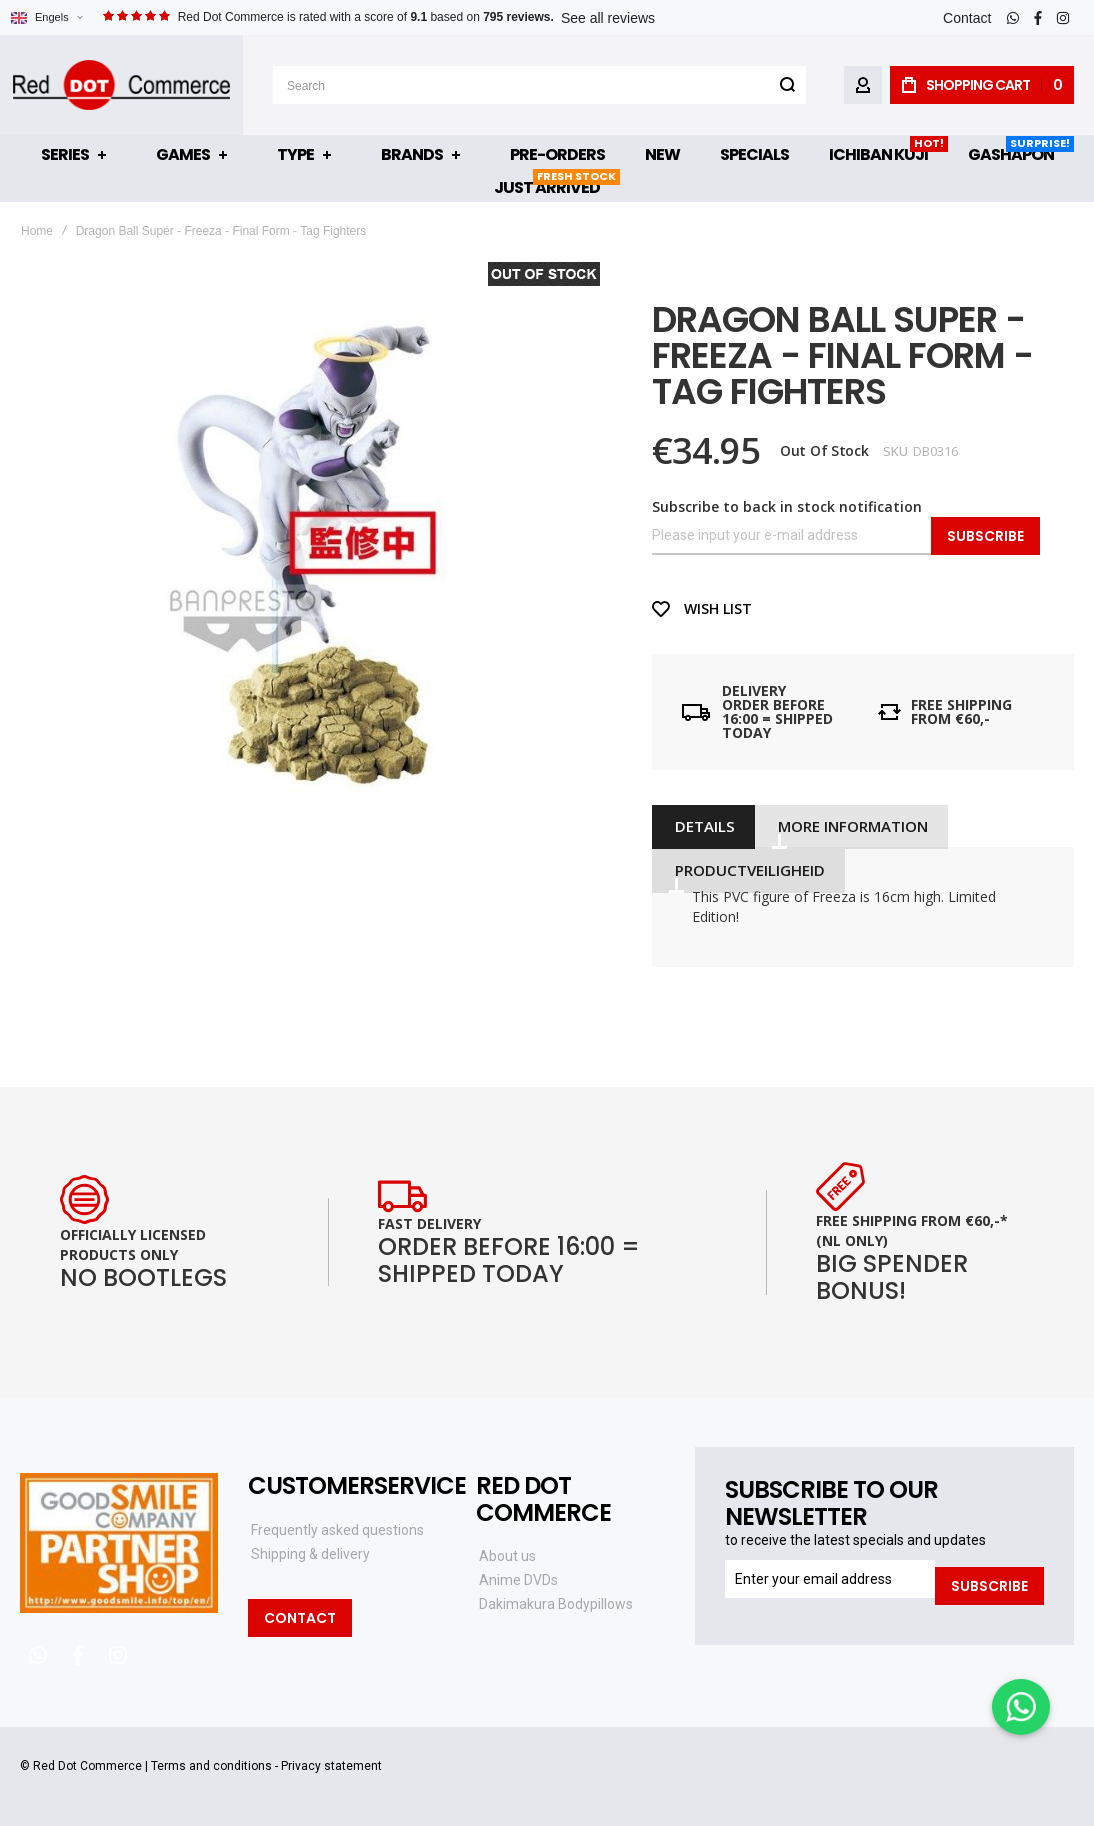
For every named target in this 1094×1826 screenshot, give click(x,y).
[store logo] (123, 85)
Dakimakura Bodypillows (556, 1604)
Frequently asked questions (337, 1530)
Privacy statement (331, 1766)
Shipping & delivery (310, 1554)
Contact (967, 18)
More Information (846, 826)
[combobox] (541, 85)
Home (37, 231)
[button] (46, 17)
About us (507, 1556)
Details (701, 826)
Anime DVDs (518, 1580)
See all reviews (608, 18)
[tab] (701, 826)
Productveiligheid (746, 868)
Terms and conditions (211, 1766)
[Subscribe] (989, 1579)
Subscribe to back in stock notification (787, 506)
